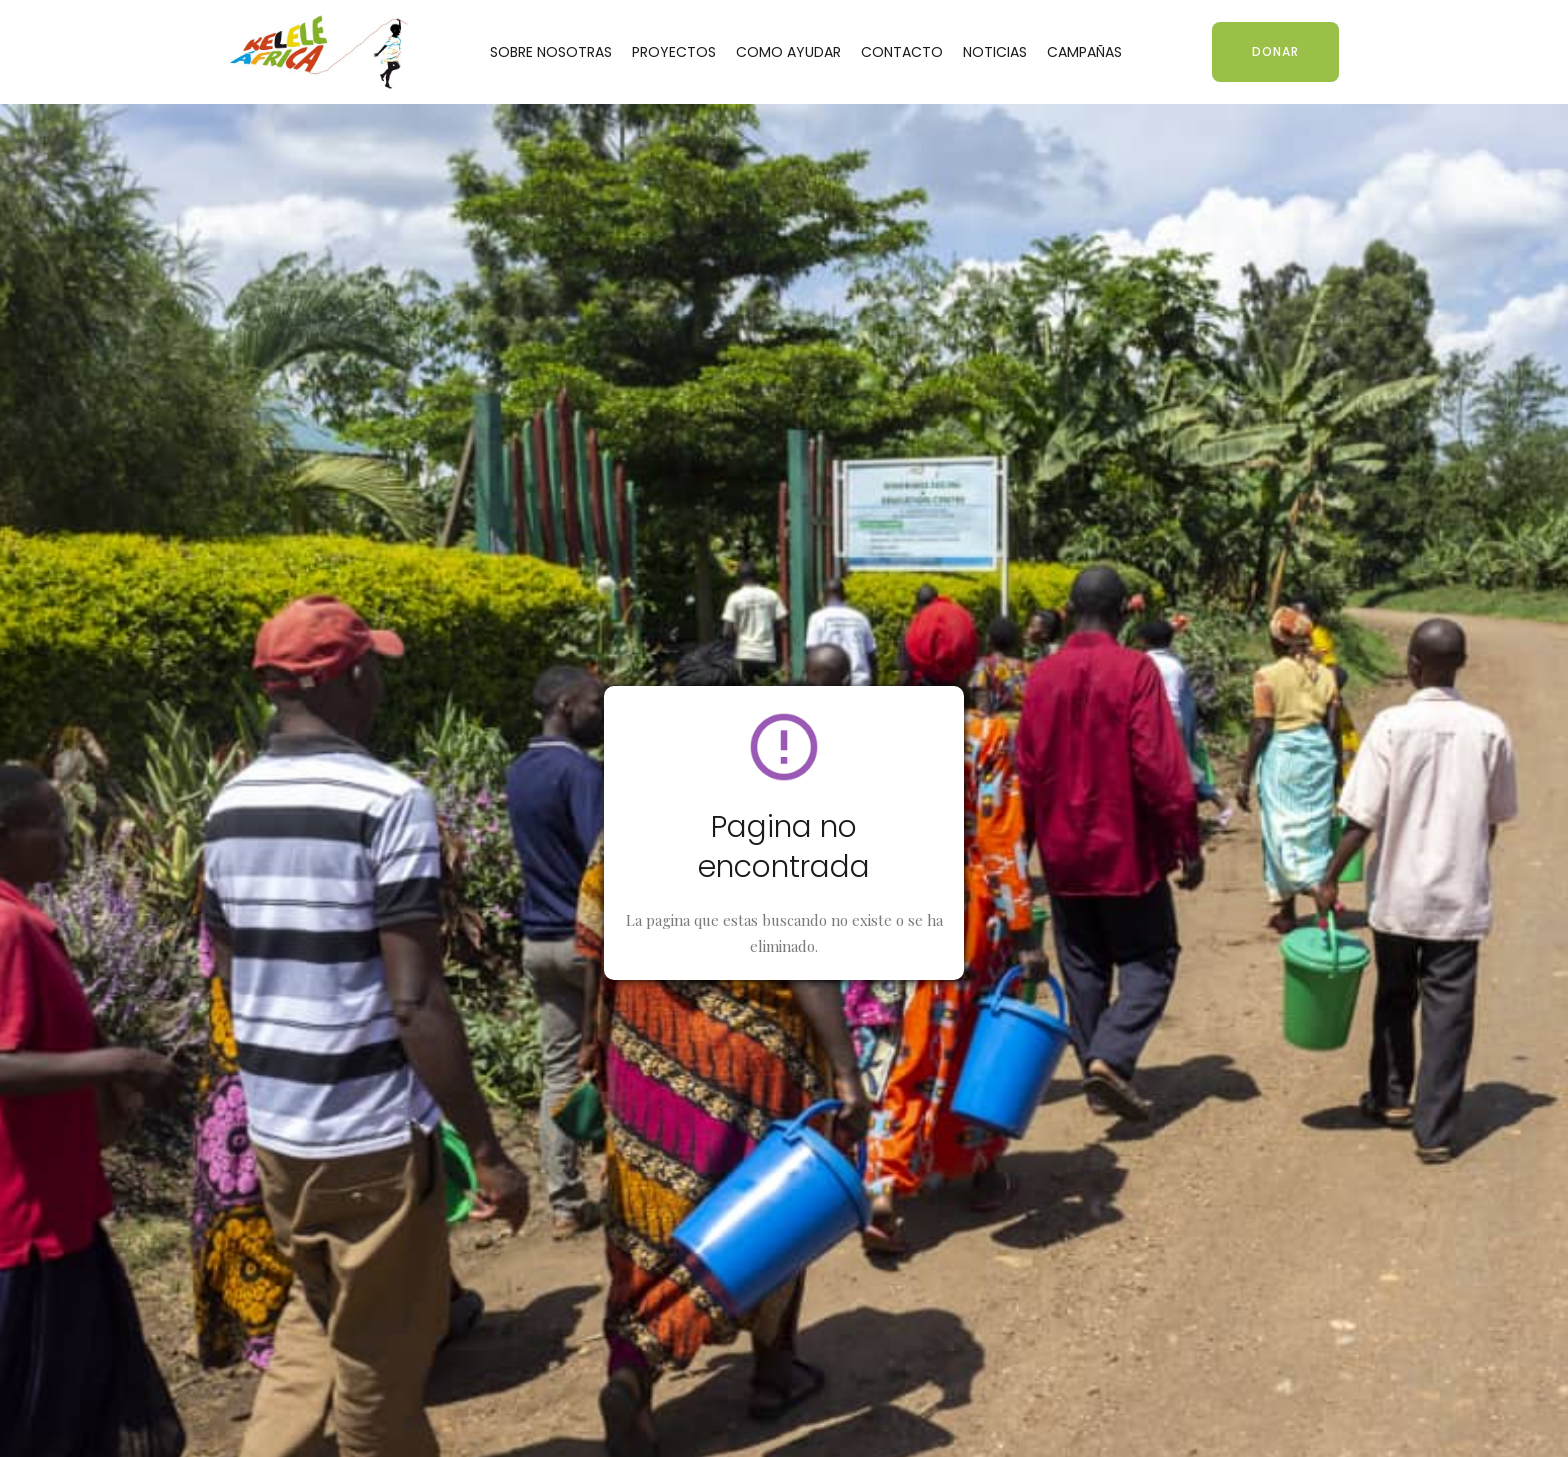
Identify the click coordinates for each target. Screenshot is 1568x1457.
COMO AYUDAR (788, 52)
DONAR (1275, 51)
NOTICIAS (995, 52)
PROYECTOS (674, 52)
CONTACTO (902, 52)
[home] (319, 51)
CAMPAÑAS (1084, 52)
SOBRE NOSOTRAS (551, 52)
